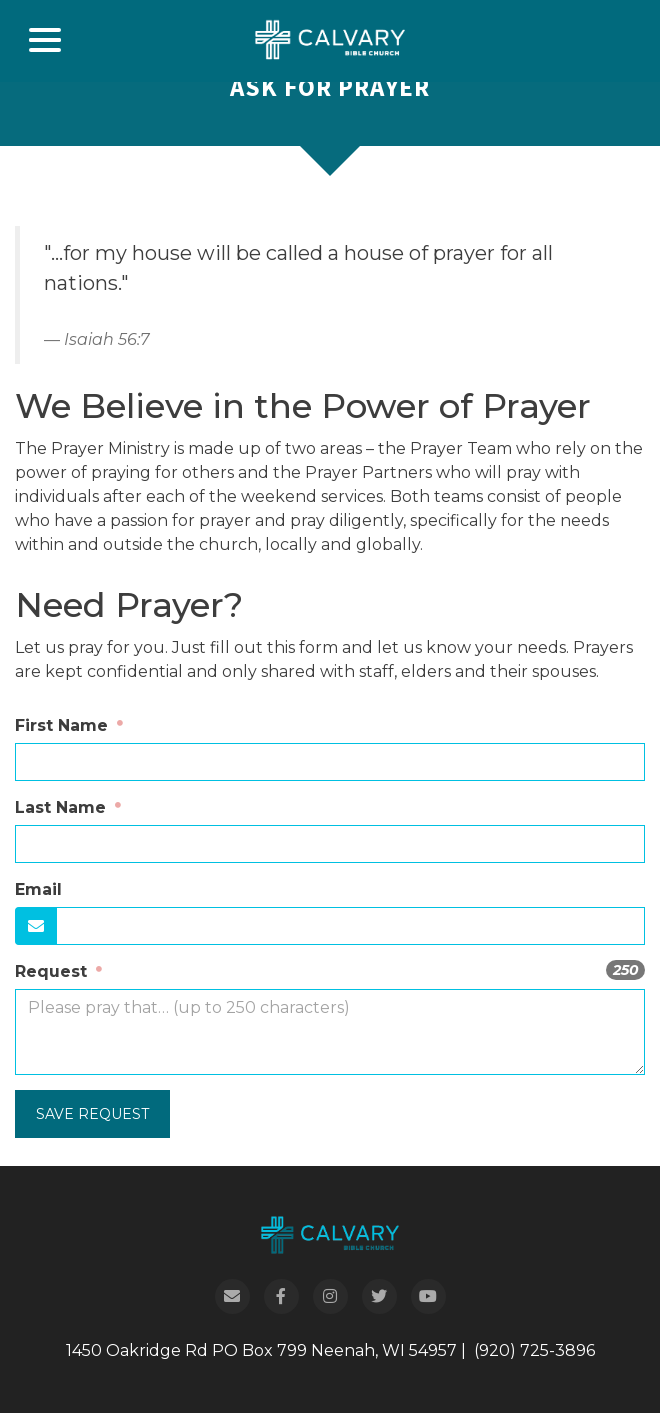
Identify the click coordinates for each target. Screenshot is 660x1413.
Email (38, 889)
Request (53, 971)
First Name (64, 725)
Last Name (63, 807)
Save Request (92, 1114)
